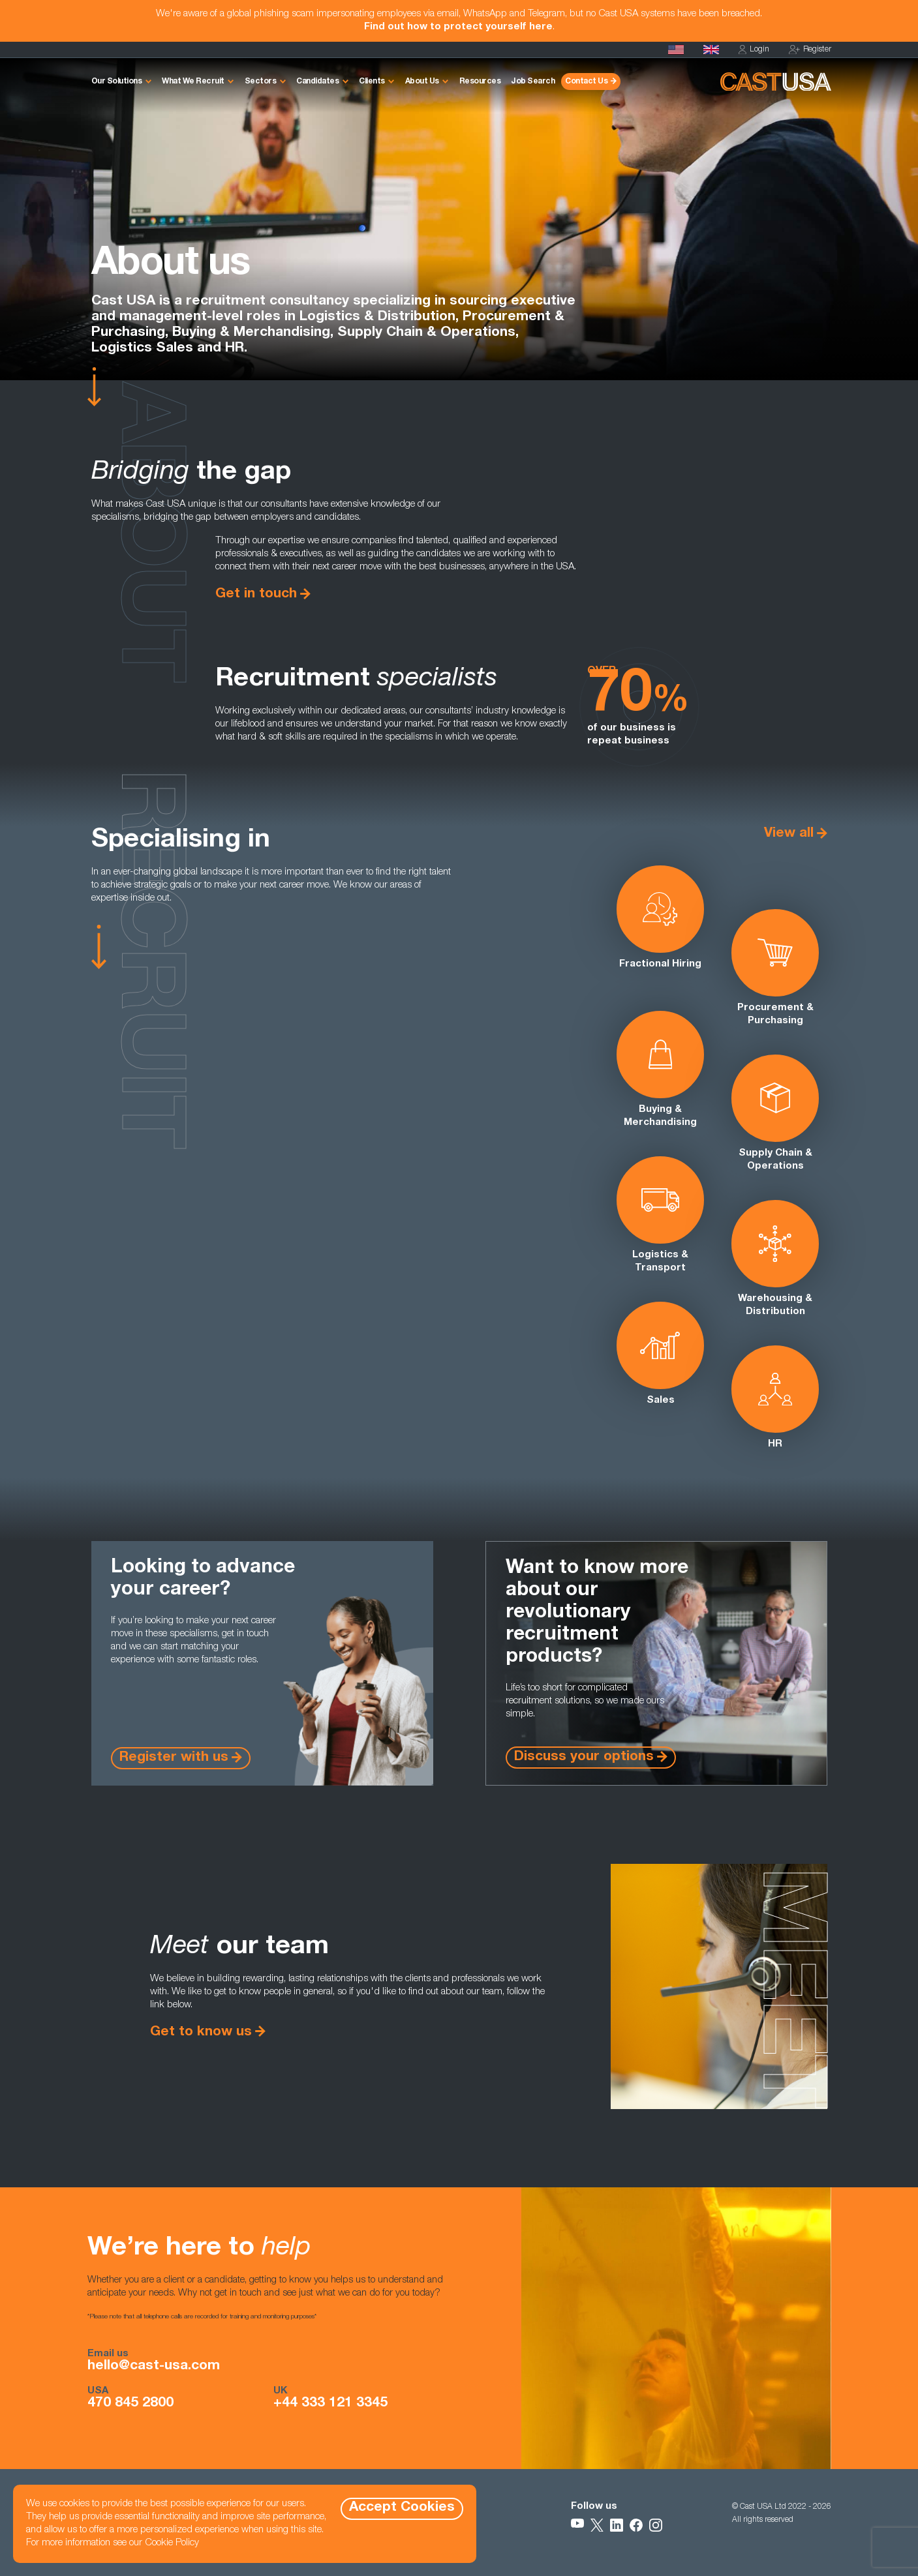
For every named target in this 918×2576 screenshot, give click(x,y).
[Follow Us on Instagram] (655, 2525)
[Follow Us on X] (597, 2525)
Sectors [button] (261, 81)
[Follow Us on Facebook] (636, 2525)
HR (775, 1397)
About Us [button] (422, 81)
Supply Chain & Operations (775, 1113)
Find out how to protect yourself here (458, 27)
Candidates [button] (317, 81)
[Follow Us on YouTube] (577, 2525)
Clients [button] (372, 81)
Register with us (173, 1758)
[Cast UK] (711, 49)
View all (789, 834)
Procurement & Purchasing (775, 967)
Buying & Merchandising (660, 1069)
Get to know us (201, 2032)
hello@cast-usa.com (153, 2366)
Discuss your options (584, 1757)
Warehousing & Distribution (775, 1258)
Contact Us (586, 81)
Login (754, 50)
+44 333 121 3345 (330, 2403)
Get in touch (256, 594)
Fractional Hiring (660, 917)
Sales (660, 1353)
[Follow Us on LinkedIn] (616, 2525)
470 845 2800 (130, 2403)
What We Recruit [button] (193, 81)
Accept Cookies (402, 2508)
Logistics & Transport (660, 1214)
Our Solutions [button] (116, 81)
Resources (480, 81)
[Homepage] (676, 49)
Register (810, 50)
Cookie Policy (172, 2543)
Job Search (533, 81)
